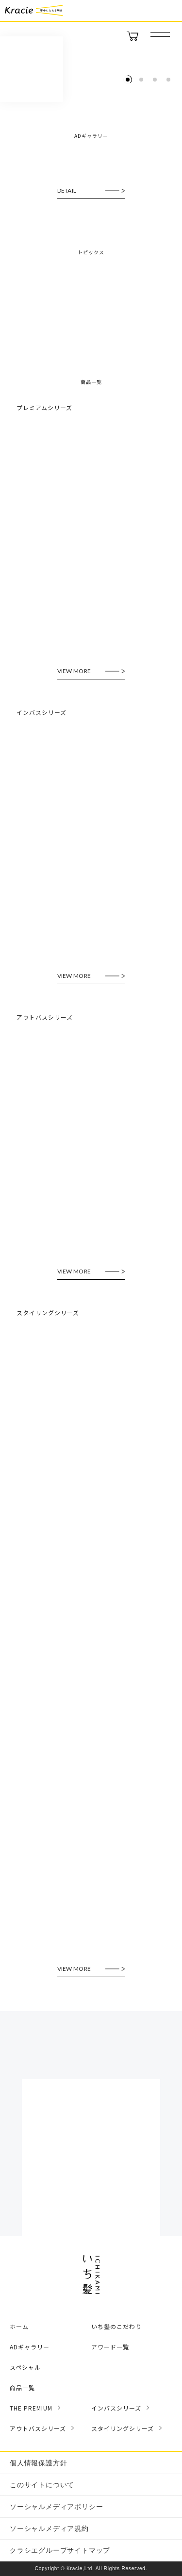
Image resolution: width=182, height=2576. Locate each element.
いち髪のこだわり (116, 2326)
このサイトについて (42, 2485)
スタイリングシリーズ (122, 2428)
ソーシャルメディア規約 (49, 2528)
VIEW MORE (74, 671)
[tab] (127, 79)
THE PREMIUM (31, 2408)
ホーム (19, 2326)
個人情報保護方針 (38, 2463)
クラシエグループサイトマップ (60, 2550)
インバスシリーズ (116, 2408)
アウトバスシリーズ (38, 2428)
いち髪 (31, 69)
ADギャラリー (30, 2347)
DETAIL (67, 191)
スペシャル (25, 2367)
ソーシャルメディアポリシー (56, 2506)
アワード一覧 (110, 2347)
